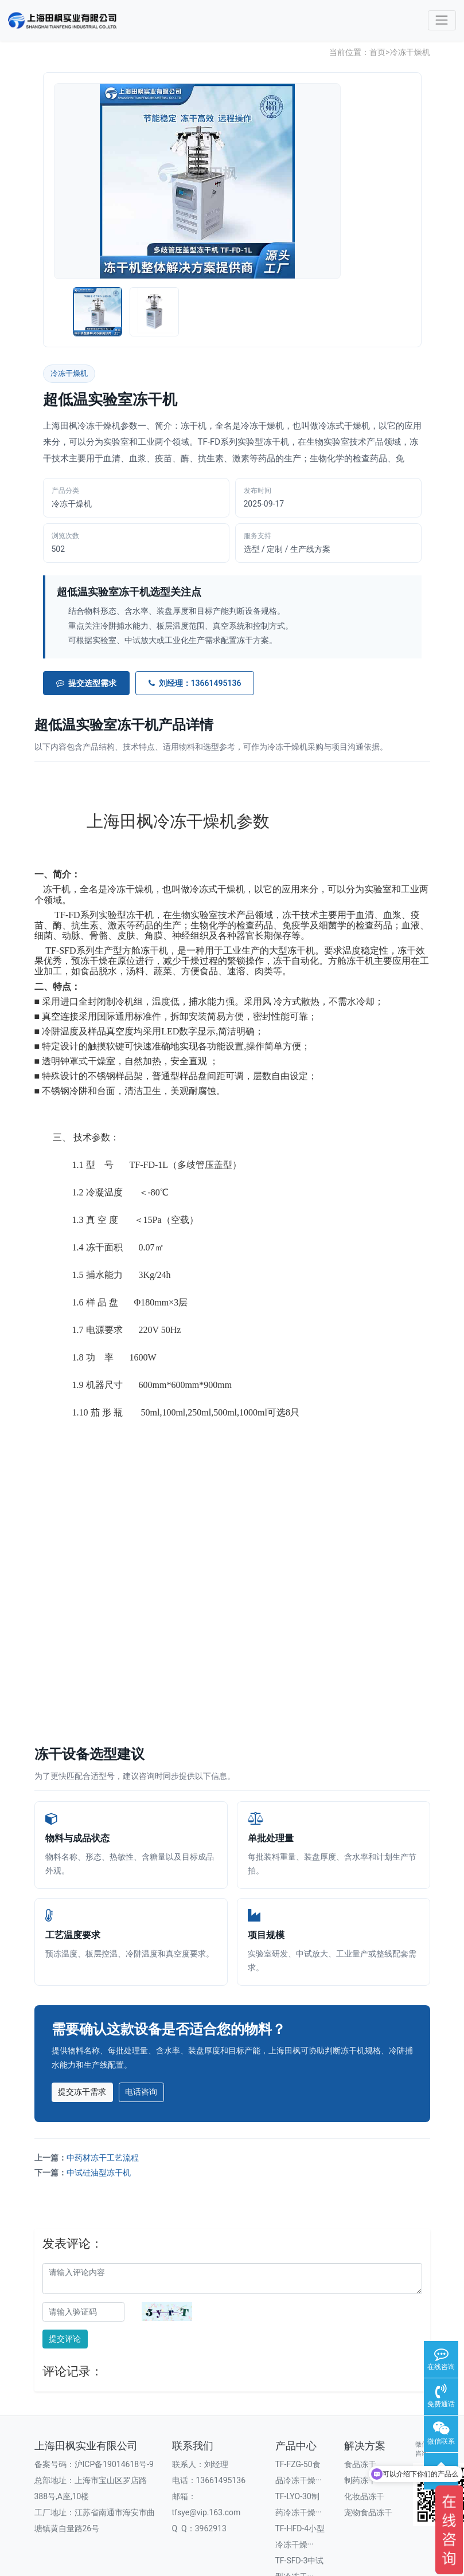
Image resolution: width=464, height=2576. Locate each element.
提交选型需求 (86, 683)
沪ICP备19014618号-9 (114, 2464)
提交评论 (65, 2338)
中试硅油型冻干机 (99, 2172)
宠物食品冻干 (368, 2512)
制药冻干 (360, 2480)
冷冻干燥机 (410, 52)
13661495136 (221, 2480)
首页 (377, 52)
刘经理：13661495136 (195, 683)
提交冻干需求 (82, 2091)
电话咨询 (141, 2091)
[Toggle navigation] (442, 20)
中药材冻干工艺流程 (103, 2157)
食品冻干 (360, 2464)
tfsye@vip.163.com (206, 2512)
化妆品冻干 (364, 2496)
